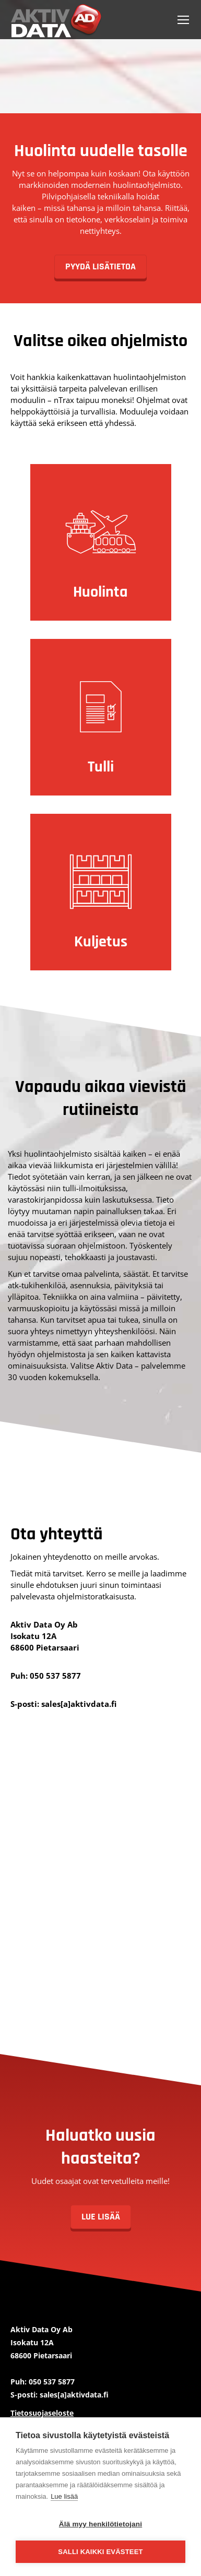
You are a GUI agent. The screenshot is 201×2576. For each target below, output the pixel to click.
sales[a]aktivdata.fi (78, 1704)
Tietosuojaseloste (42, 2413)
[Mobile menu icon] (183, 20)
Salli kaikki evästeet (100, 2552)
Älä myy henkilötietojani (100, 2524)
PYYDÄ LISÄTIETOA (100, 266)
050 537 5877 (55, 1675)
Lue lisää (64, 2496)
